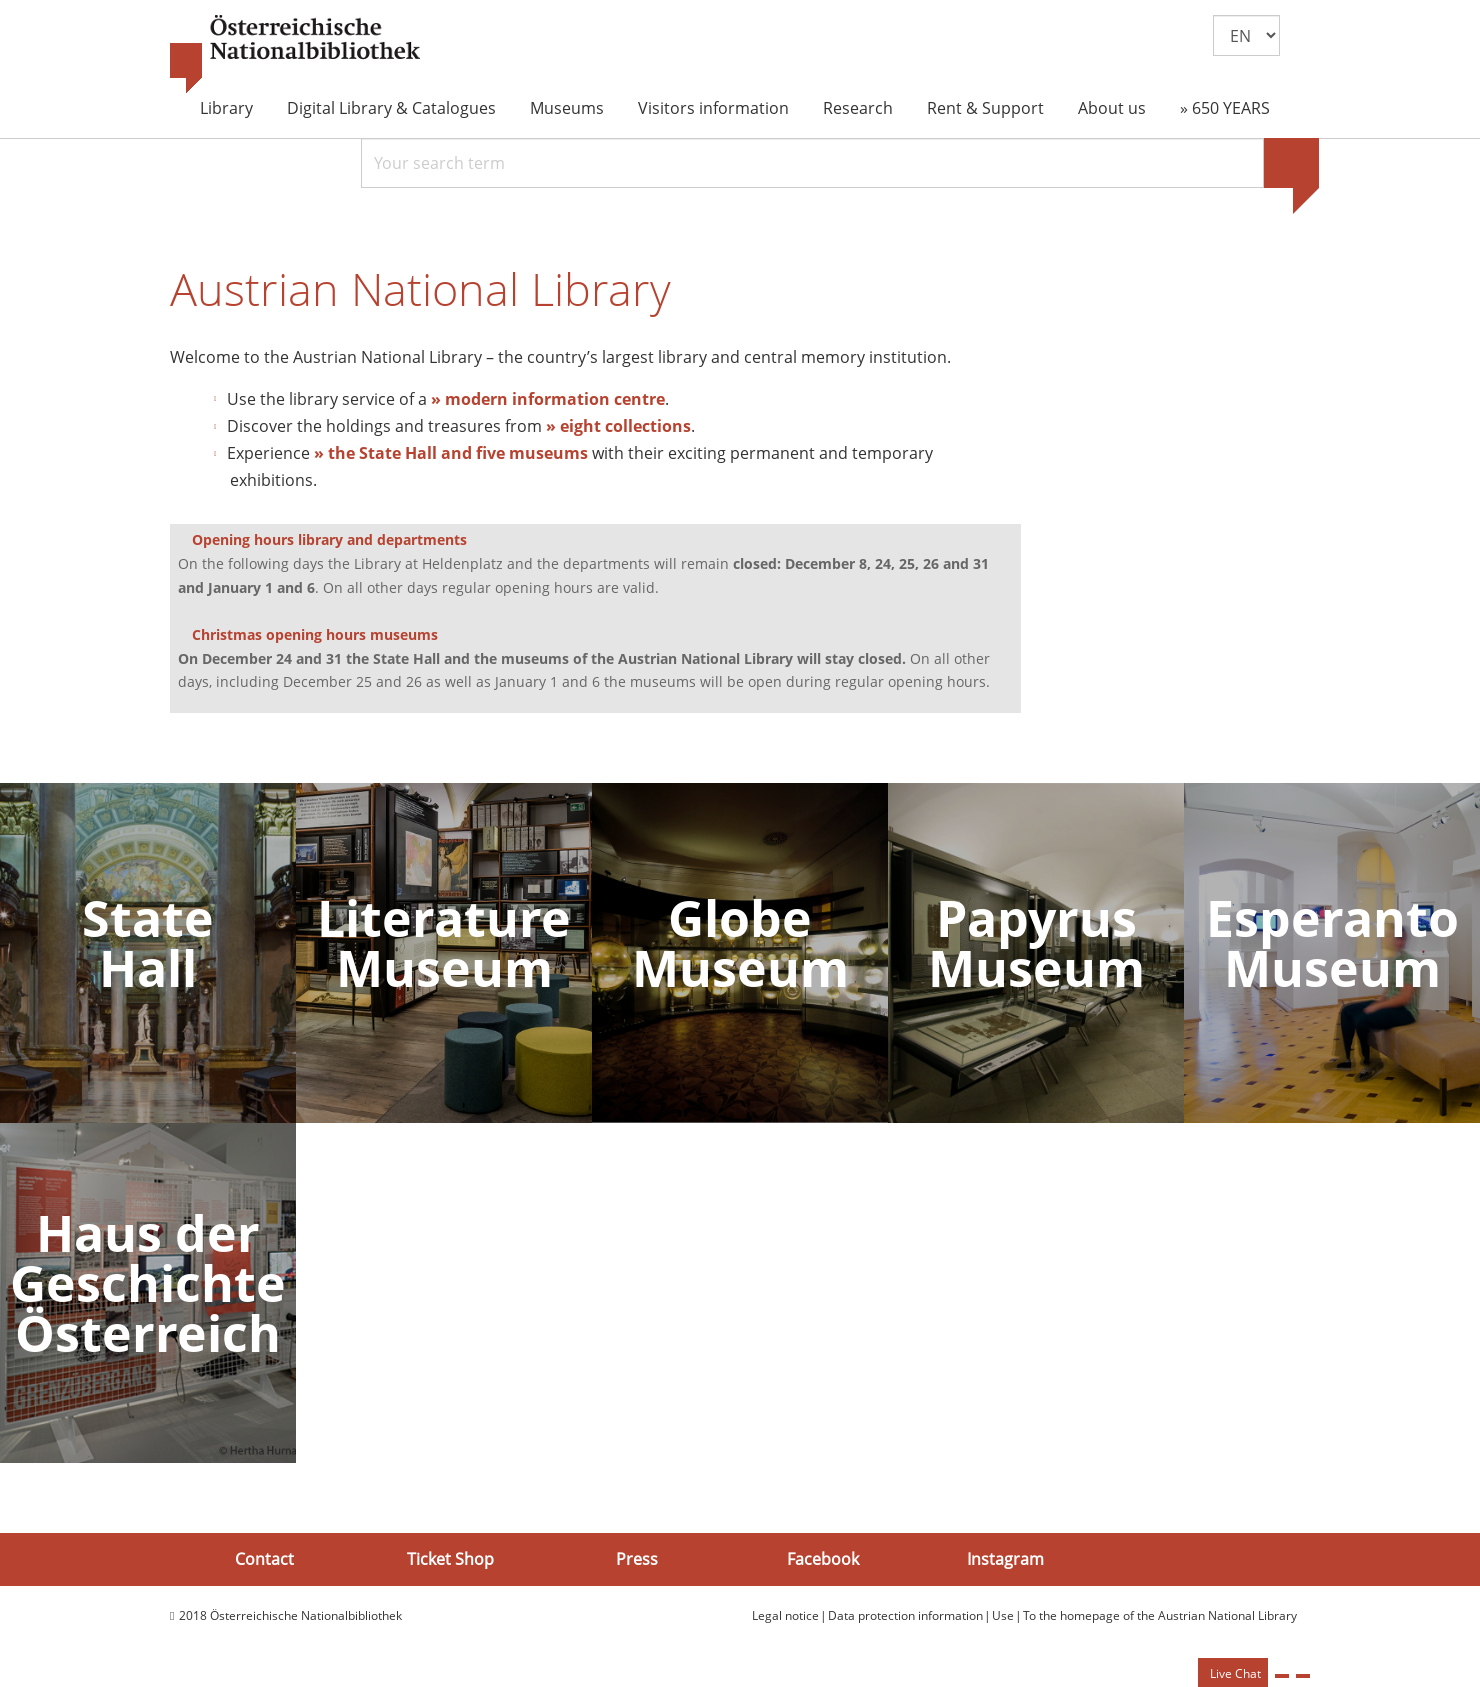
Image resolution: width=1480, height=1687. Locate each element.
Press (637, 1559)
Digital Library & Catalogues (391, 108)
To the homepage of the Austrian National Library (1160, 1615)
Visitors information (713, 108)
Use (1003, 1615)
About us (1112, 108)
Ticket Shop (450, 1559)
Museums (567, 108)
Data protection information (905, 1615)
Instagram (1005, 1559)
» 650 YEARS (1225, 108)
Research (858, 108)
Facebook (823, 1559)
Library (226, 108)
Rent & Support (985, 108)
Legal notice (785, 1615)
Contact (264, 1559)
